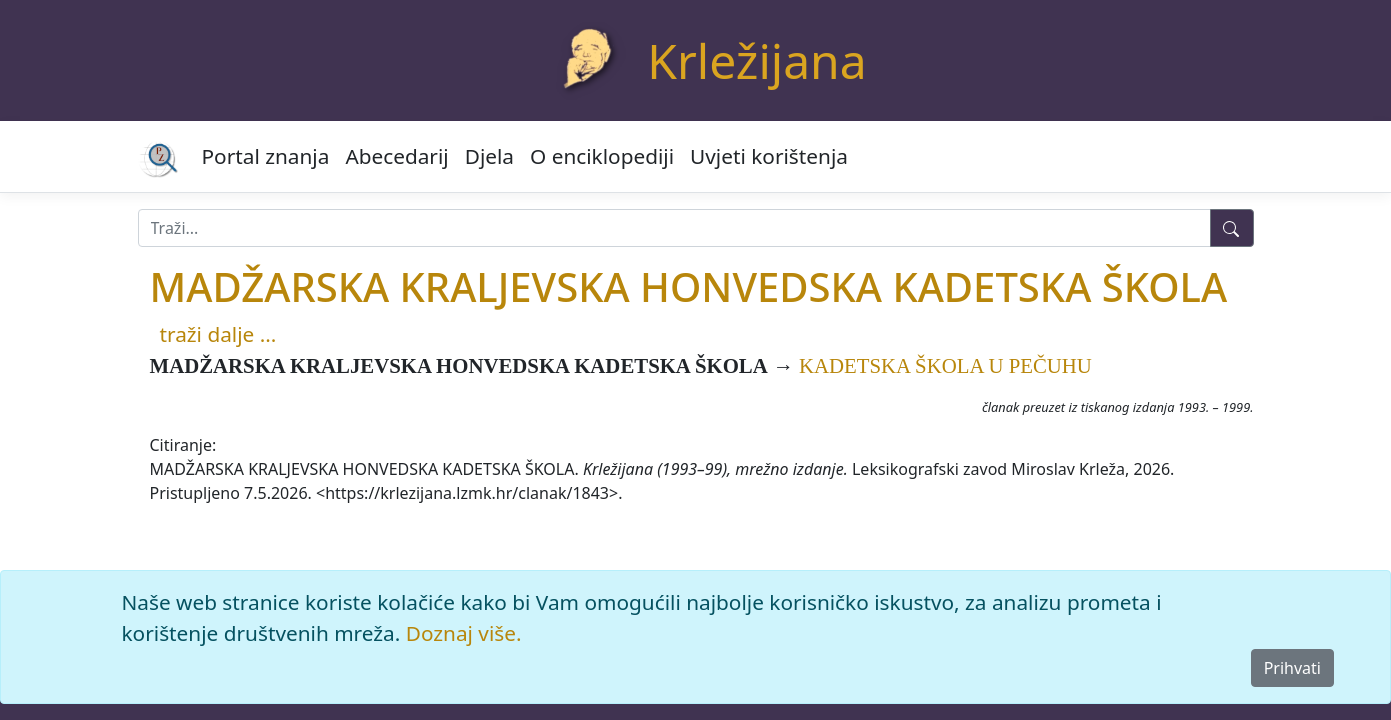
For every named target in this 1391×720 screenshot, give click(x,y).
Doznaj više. (464, 633)
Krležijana (756, 60)
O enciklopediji (602, 156)
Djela (489, 156)
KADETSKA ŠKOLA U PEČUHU (945, 365)
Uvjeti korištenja (769, 156)
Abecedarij (396, 156)
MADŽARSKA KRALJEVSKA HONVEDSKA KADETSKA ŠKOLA (689, 286)
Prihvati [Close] (1292, 668)
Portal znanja (266, 156)
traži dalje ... (218, 334)
